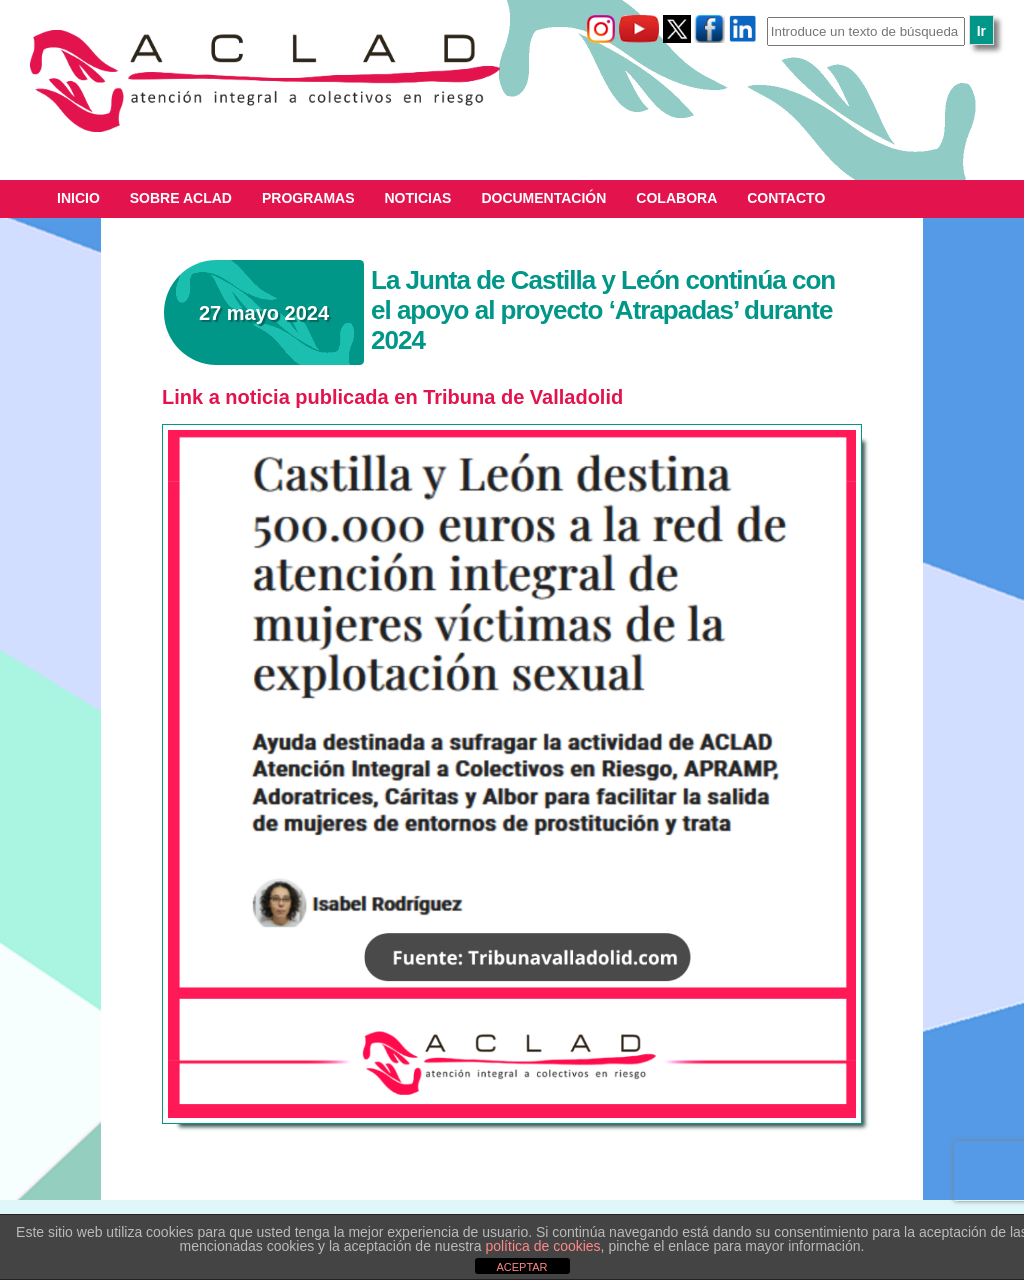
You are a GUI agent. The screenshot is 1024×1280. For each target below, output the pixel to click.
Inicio (78, 198)
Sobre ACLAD (181, 198)
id (614, 397)
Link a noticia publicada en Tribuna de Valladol (383, 397)
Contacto (786, 198)
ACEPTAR (521, 1267)
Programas (308, 198)
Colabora (676, 198)
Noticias (418, 198)
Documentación (543, 198)
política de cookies (542, 1246)
